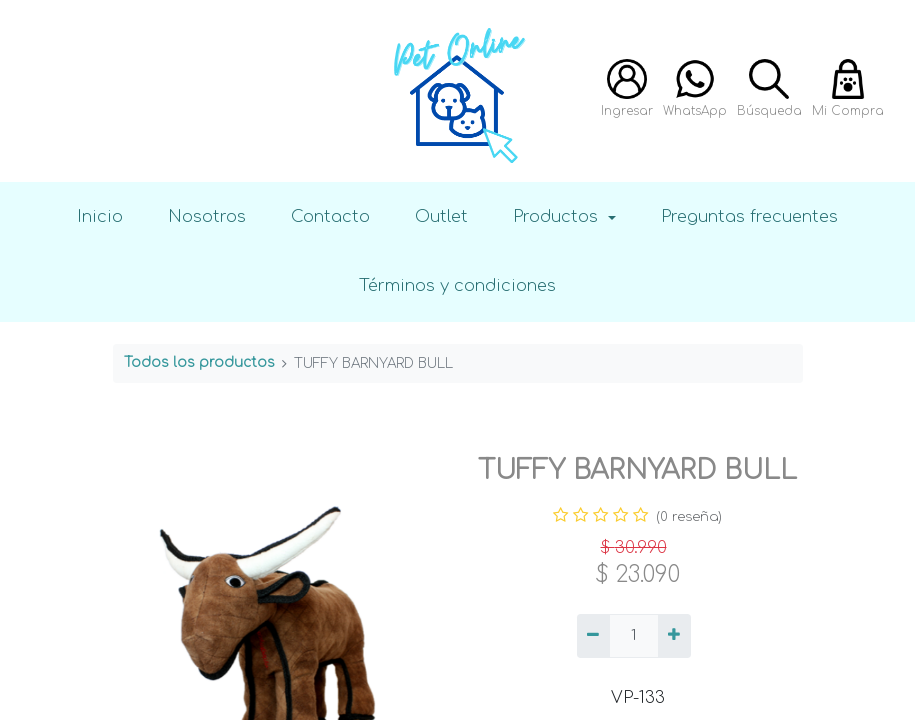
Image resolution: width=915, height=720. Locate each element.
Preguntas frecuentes (749, 216)
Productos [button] (558, 216)
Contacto (330, 216)
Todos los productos (199, 362)
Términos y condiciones (457, 285)
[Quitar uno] (593, 636)
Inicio (100, 216)
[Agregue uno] (674, 636)
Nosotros (207, 216)
